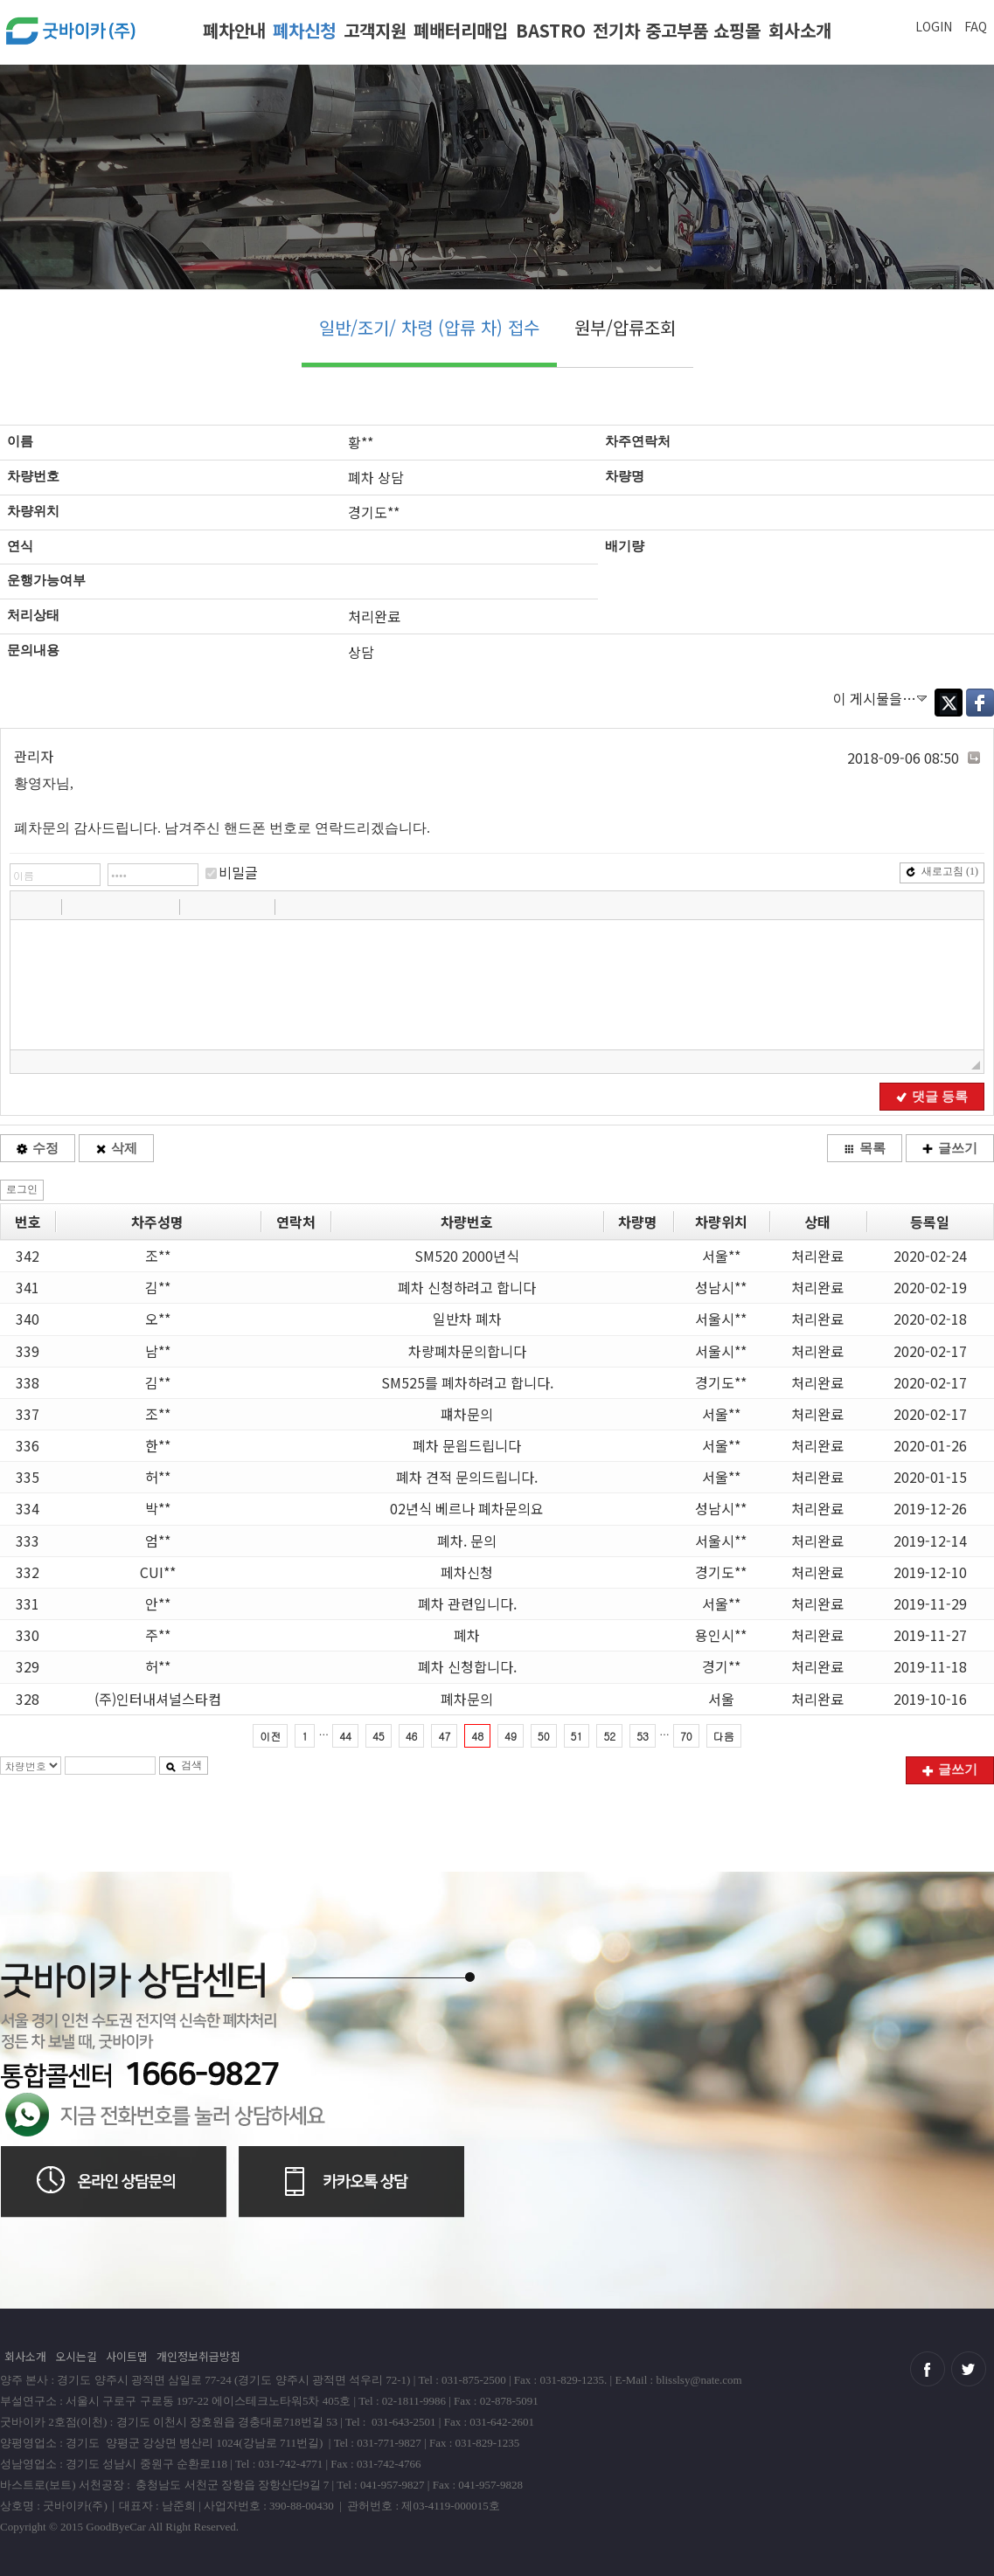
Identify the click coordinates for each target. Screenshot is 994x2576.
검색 (183, 1765)
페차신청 (467, 1572)
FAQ (975, 26)
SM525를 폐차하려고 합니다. (467, 1382)
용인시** (721, 1634)
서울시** (721, 1318)
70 (686, 1735)
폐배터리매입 (461, 30)
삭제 (116, 1148)
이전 (270, 1735)
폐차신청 (304, 30)
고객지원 (375, 30)
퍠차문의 (467, 1413)
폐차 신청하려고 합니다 (467, 1287)
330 (27, 1634)
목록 (865, 1148)
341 (27, 1287)
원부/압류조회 (625, 327)
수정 (38, 1148)
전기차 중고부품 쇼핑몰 (677, 30)
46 (412, 1735)
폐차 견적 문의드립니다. (467, 1476)
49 (510, 1735)
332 (27, 1572)
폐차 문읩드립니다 (467, 1445)
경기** (721, 1666)
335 (27, 1476)
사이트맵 (127, 2356)
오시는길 (76, 2356)
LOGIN (933, 26)
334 (27, 1508)
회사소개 (799, 30)
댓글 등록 (932, 1097)
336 (27, 1445)
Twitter (949, 703)
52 (609, 1735)
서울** (721, 1255)
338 (27, 1382)
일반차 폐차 (467, 1318)
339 (27, 1350)
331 (27, 1603)
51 (577, 1735)
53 (642, 1735)
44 (345, 1735)
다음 (723, 1735)
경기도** (721, 1382)
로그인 (22, 1189)
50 (544, 1735)
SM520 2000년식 (466, 1255)
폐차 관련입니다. (467, 1603)
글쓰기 (949, 1148)
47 (444, 1735)
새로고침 (942, 871)
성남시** (721, 1287)
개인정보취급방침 (198, 2356)
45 (378, 1735)
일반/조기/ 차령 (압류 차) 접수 (429, 327)
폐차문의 (467, 1698)
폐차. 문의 (467, 1540)
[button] (25, 906)
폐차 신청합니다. (467, 1666)
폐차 (467, 1634)
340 (27, 1318)
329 (27, 1666)
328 (27, 1698)
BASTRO (551, 30)
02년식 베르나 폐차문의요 (467, 1508)
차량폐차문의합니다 (467, 1350)
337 (27, 1413)
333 (27, 1540)
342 (27, 1255)
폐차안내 (234, 30)
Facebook (980, 703)
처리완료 (817, 1255)
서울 (721, 1698)
